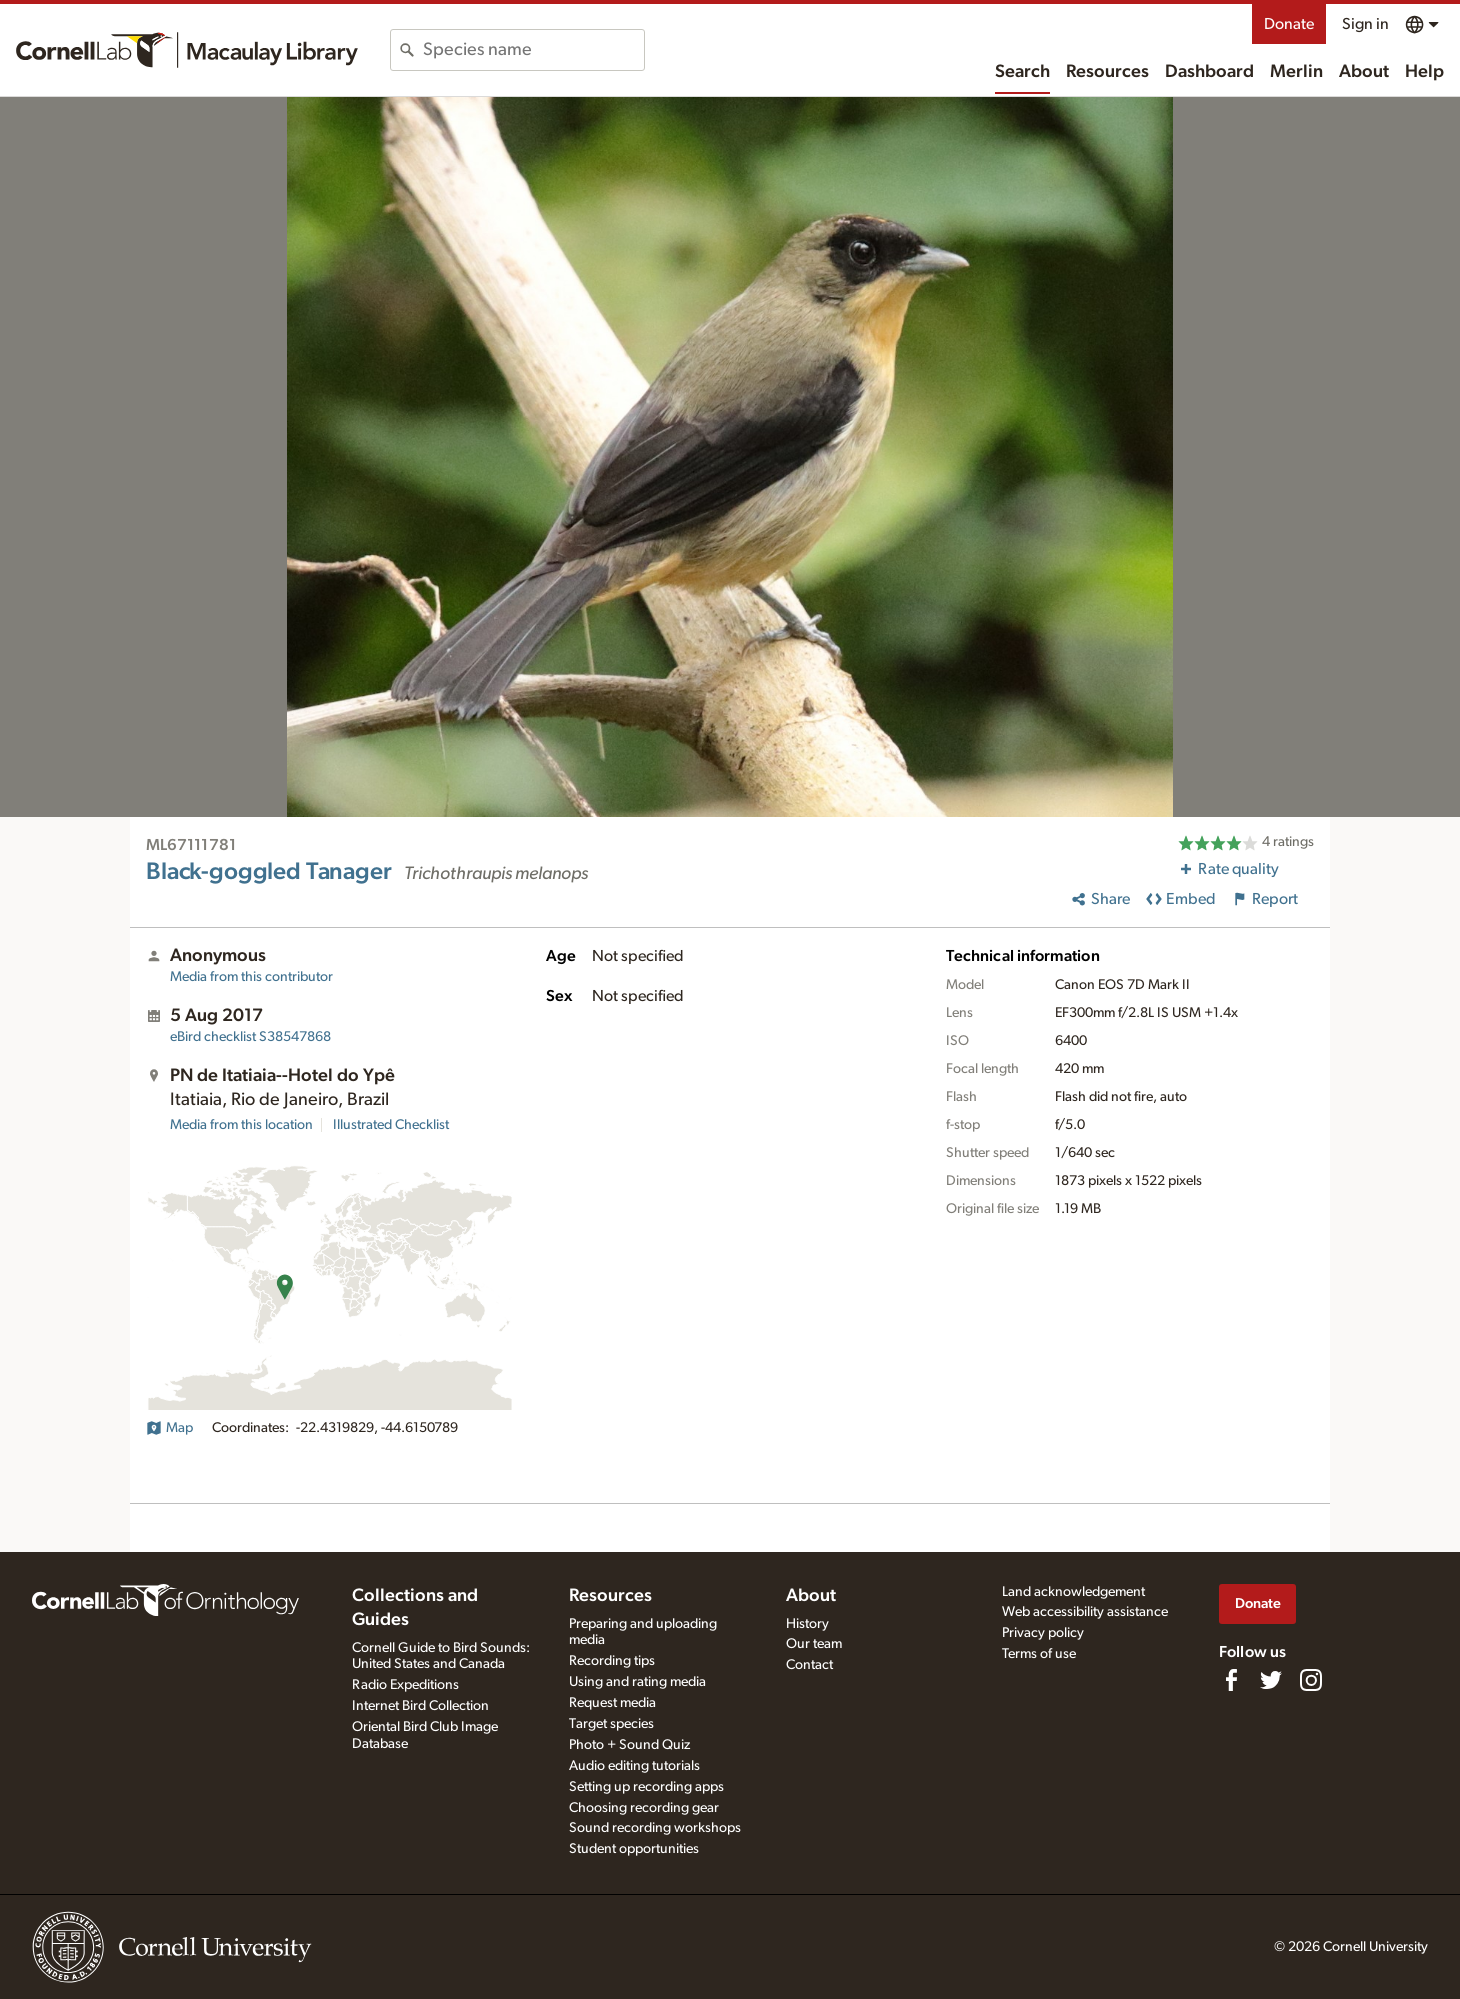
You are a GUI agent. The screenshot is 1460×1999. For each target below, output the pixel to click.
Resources (1107, 72)
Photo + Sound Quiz (629, 1745)
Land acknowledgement (1073, 1592)
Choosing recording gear (644, 1808)
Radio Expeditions (405, 1685)
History (807, 1624)
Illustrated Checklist (391, 1125)
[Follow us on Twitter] (1271, 1680)
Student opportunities (634, 1849)
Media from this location (241, 1125)
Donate (1289, 24)
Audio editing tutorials (634, 1766)
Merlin (1296, 72)
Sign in (1365, 24)
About (1364, 72)
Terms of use (1039, 1654)
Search (1022, 72)
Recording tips (612, 1661)
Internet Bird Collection (420, 1706)
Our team (814, 1644)
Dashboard (1209, 72)
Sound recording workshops (655, 1828)
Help (1424, 72)
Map (169, 1428)
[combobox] (533, 50)
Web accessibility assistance (1085, 1612)
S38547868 (250, 1037)
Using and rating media (637, 1682)
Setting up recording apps (646, 1787)
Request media (612, 1703)
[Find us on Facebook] (1231, 1680)
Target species (611, 1724)
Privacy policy (1043, 1633)
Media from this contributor (251, 977)
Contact (809, 1665)
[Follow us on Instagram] (1311, 1680)
